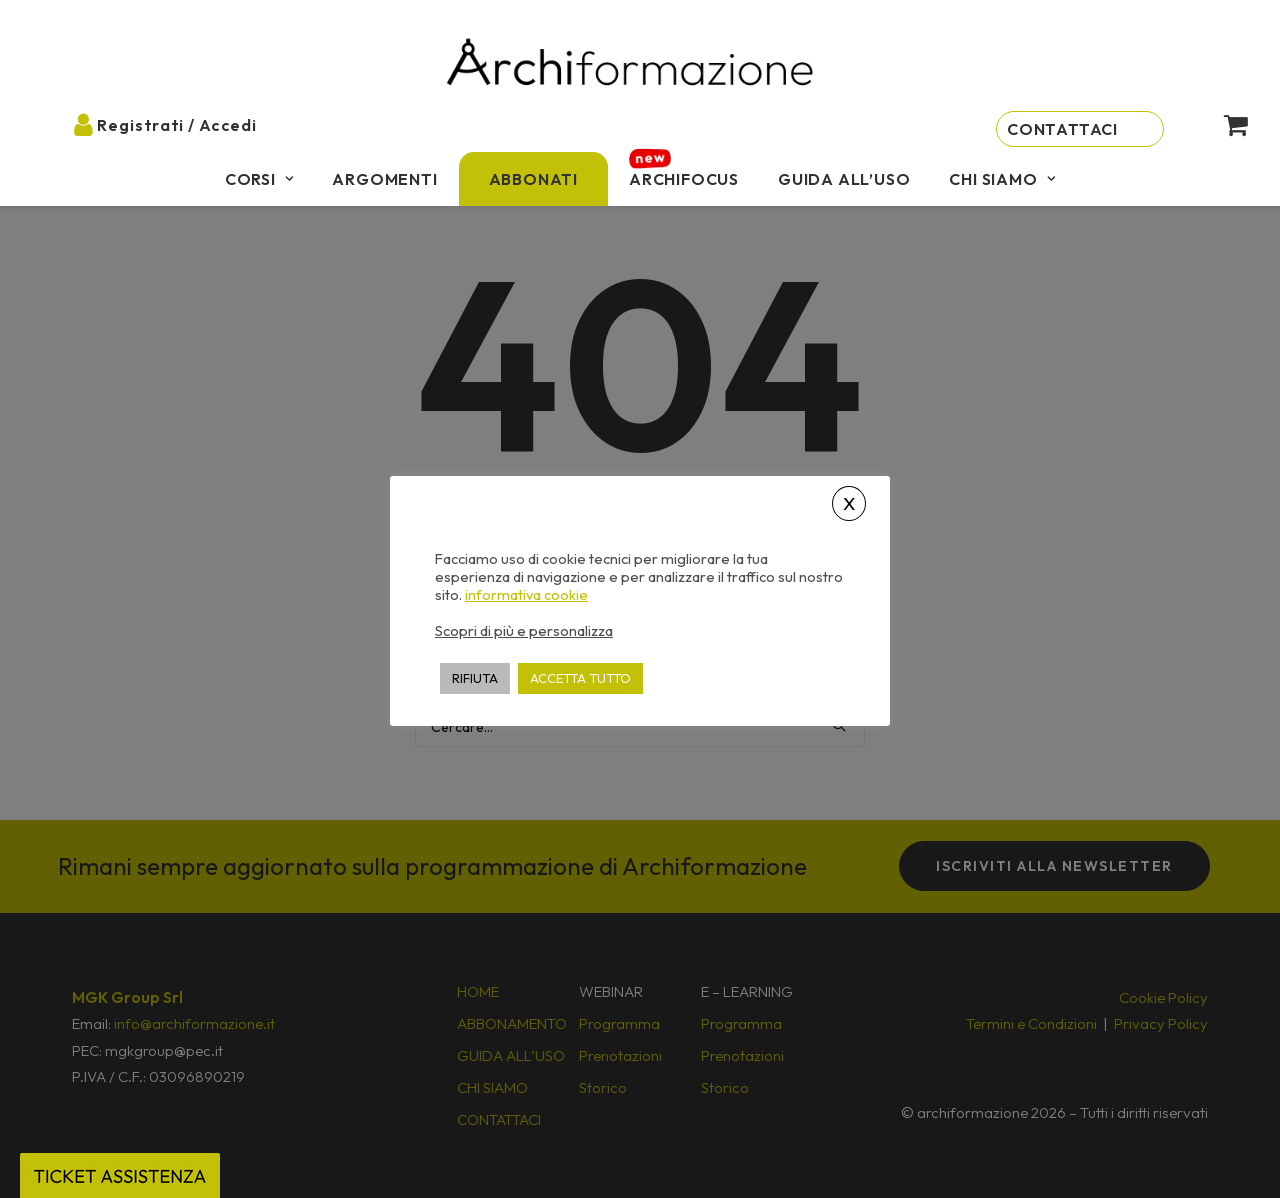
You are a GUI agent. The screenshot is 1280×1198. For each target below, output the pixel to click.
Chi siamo (1002, 179)
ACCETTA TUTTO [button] (580, 678)
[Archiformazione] (631, 64)
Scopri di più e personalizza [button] (524, 630)
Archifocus (684, 179)
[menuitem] (259, 179)
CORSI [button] (259, 179)
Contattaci (1062, 129)
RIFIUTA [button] (475, 678)
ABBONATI (533, 179)
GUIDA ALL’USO (844, 179)
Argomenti (384, 179)
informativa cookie (526, 595)
